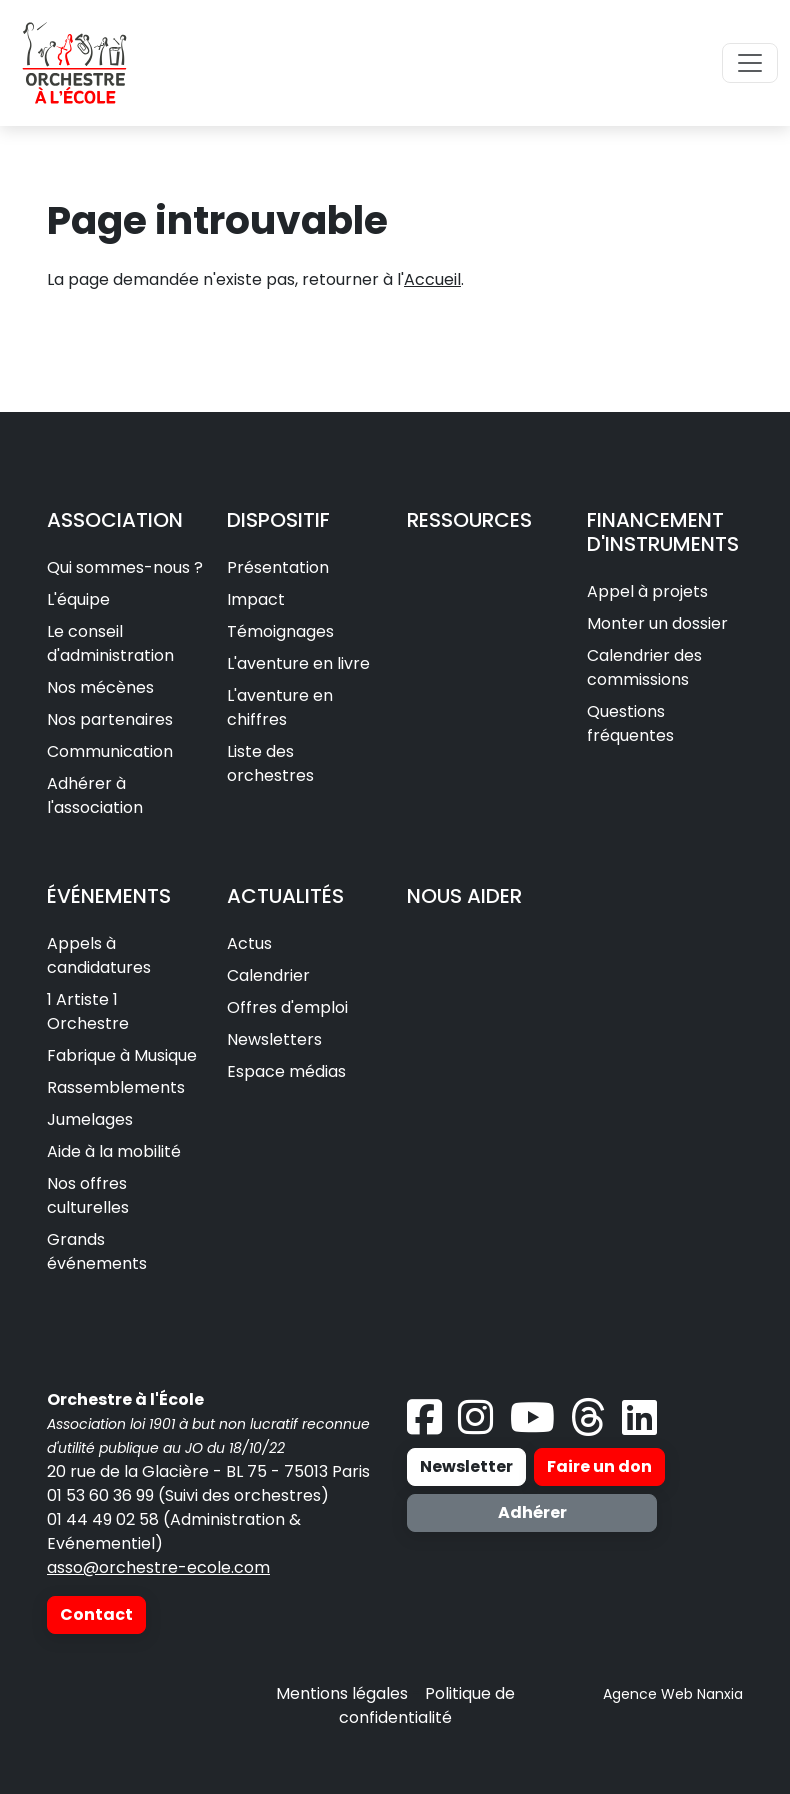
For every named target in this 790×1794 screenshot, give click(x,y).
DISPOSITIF (278, 520)
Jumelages (90, 1119)
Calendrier (268, 975)
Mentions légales (342, 1693)
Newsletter (466, 1466)
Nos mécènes (100, 687)
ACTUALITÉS (285, 896)
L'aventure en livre (298, 663)
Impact (256, 599)
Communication (110, 751)
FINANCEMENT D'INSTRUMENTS (663, 532)
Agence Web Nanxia (673, 1694)
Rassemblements (116, 1087)
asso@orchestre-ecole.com (158, 1567)
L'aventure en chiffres (280, 707)
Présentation (278, 567)
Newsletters (274, 1039)
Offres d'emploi (287, 1007)
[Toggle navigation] (750, 63)
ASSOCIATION (115, 520)
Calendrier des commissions (644, 667)
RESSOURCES (469, 520)
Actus (249, 943)
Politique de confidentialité (427, 1705)
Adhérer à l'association (95, 795)
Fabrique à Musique (122, 1055)
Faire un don (599, 1466)
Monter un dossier (657, 623)
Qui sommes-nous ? (125, 567)
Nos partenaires (110, 719)
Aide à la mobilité (114, 1151)
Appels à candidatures (99, 955)
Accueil (432, 279)
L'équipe (78, 599)
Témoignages (280, 631)
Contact (96, 1614)
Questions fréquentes (630, 723)
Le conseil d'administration (110, 643)
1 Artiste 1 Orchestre (88, 1011)
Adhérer (532, 1512)
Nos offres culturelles (88, 1195)
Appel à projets (647, 591)
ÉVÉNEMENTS (109, 896)
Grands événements (97, 1251)
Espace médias (286, 1071)
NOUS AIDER (464, 896)
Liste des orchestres (270, 763)
